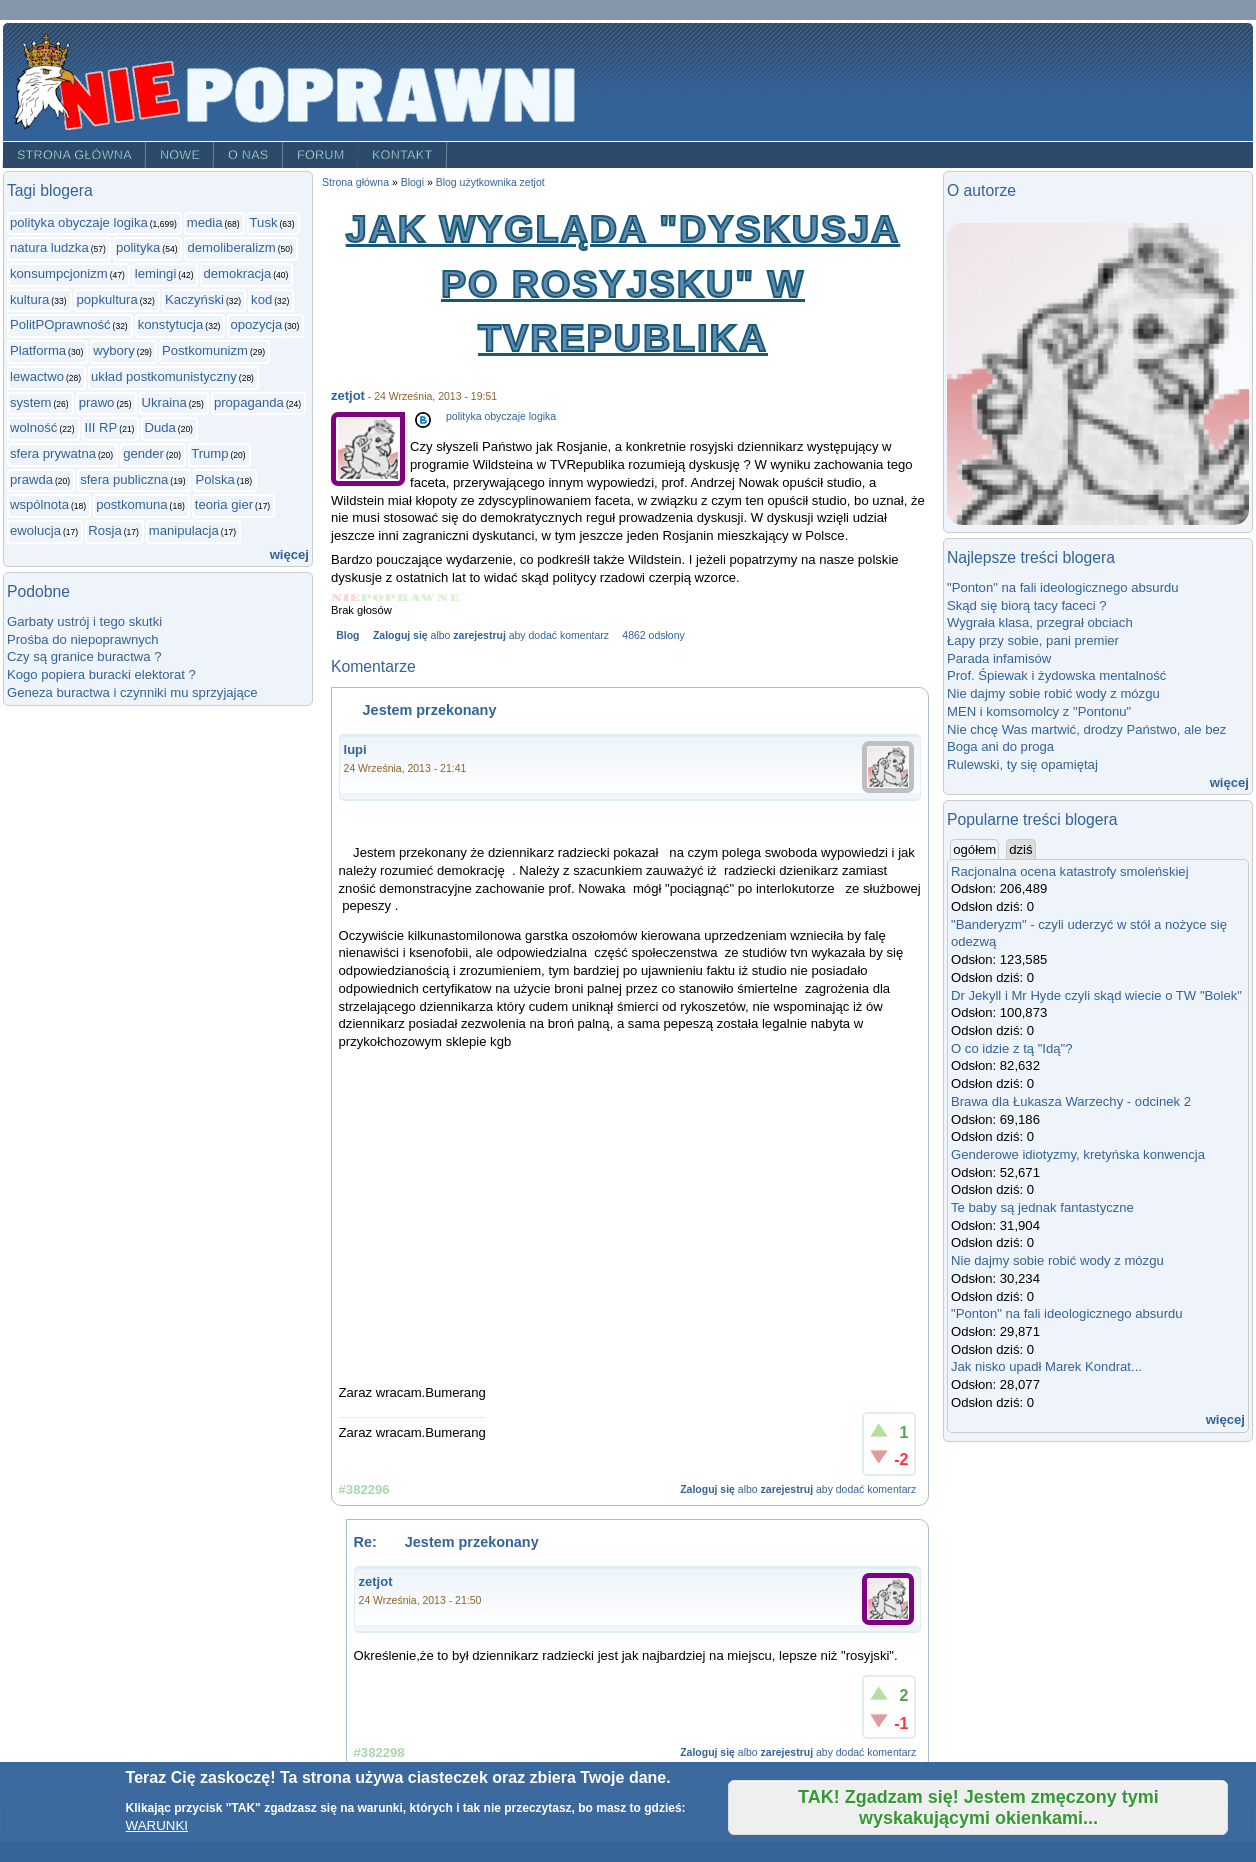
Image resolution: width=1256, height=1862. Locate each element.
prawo (97, 402)
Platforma (38, 350)
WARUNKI (157, 1825)
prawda (31, 479)
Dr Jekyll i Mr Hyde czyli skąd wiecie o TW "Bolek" (1096, 995)
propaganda (249, 402)
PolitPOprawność (60, 324)
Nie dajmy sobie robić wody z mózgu (1053, 693)
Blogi (412, 182)
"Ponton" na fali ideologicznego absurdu (1063, 587)
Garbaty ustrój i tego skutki (84, 621)
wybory (114, 350)
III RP (101, 427)
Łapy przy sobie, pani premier (1033, 640)
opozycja (256, 324)
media (205, 222)
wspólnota (39, 504)
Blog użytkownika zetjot (490, 182)
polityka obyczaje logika (79, 222)
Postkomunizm (205, 350)
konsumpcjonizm (59, 273)
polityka (138, 247)
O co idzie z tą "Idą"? (1012, 1048)
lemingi (156, 273)
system (31, 402)
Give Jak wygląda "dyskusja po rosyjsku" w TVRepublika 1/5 (346, 597)
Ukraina (164, 402)
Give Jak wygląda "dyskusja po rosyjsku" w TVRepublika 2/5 (373, 597)
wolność (33, 427)
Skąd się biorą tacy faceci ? (1027, 605)
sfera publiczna (124, 479)
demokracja (237, 273)
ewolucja (35, 530)
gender (143, 453)
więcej (289, 554)
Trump (209, 453)
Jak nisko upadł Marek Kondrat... (1046, 1366)
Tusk (264, 222)
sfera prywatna (53, 453)
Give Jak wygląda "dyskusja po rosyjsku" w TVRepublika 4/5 (423, 597)
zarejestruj (479, 635)
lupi (355, 749)
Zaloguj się (400, 635)
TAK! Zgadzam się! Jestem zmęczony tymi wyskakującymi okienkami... (978, 1807)
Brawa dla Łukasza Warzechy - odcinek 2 (1071, 1101)
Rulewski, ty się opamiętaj (1022, 764)
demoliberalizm (231, 247)
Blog (347, 635)
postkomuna (131, 504)
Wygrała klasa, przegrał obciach (1040, 622)
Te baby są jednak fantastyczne (1042, 1207)
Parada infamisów (999, 658)
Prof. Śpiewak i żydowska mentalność (1056, 675)
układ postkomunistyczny (164, 376)
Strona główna (74, 155)
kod (261, 299)
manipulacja (184, 530)
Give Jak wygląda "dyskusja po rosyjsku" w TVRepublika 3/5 (397, 597)
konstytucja (171, 324)
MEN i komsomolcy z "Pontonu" (1039, 711)
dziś (1020, 849)
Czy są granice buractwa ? (84, 656)
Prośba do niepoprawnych (83, 639)
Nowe (180, 155)
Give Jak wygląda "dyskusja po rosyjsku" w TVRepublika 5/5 (448, 597)
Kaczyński (194, 299)
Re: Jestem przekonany (446, 1542)
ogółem (976, 849)
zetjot (348, 395)
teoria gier (224, 504)
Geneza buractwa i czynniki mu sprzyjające (132, 692)
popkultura (107, 299)
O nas (248, 155)
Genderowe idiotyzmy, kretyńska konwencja (1078, 1154)
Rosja (105, 530)
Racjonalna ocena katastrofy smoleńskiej (1070, 871)
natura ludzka (49, 247)
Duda (159, 427)
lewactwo (37, 376)
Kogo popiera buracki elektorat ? (101, 674)
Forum (321, 155)
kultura (29, 299)
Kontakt (402, 155)
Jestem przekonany (418, 710)
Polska (215, 479)
